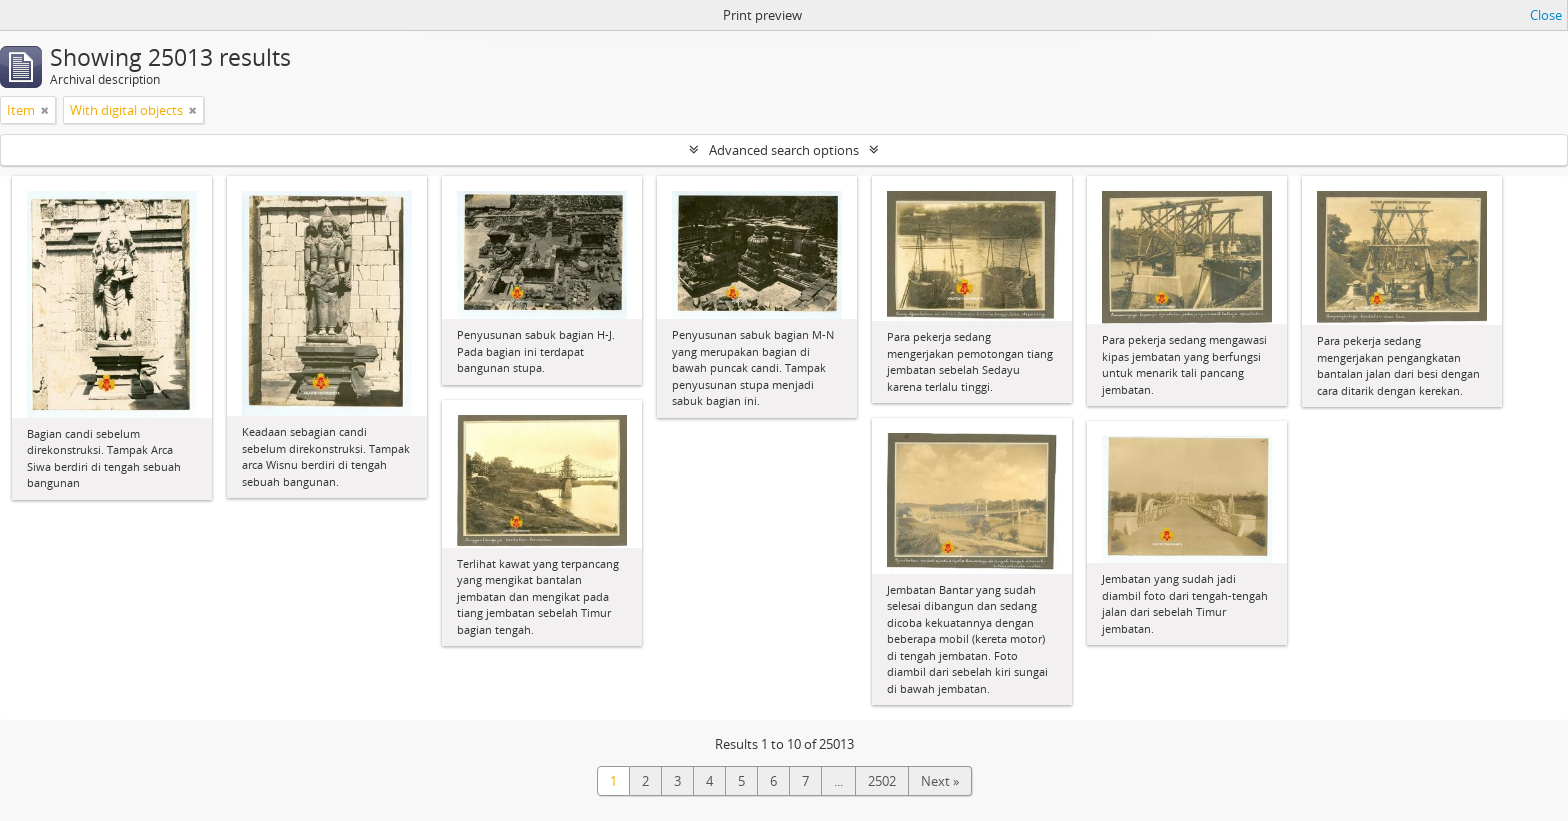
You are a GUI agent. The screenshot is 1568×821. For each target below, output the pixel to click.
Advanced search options (784, 150)
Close (1546, 15)
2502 (882, 781)
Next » (940, 781)
